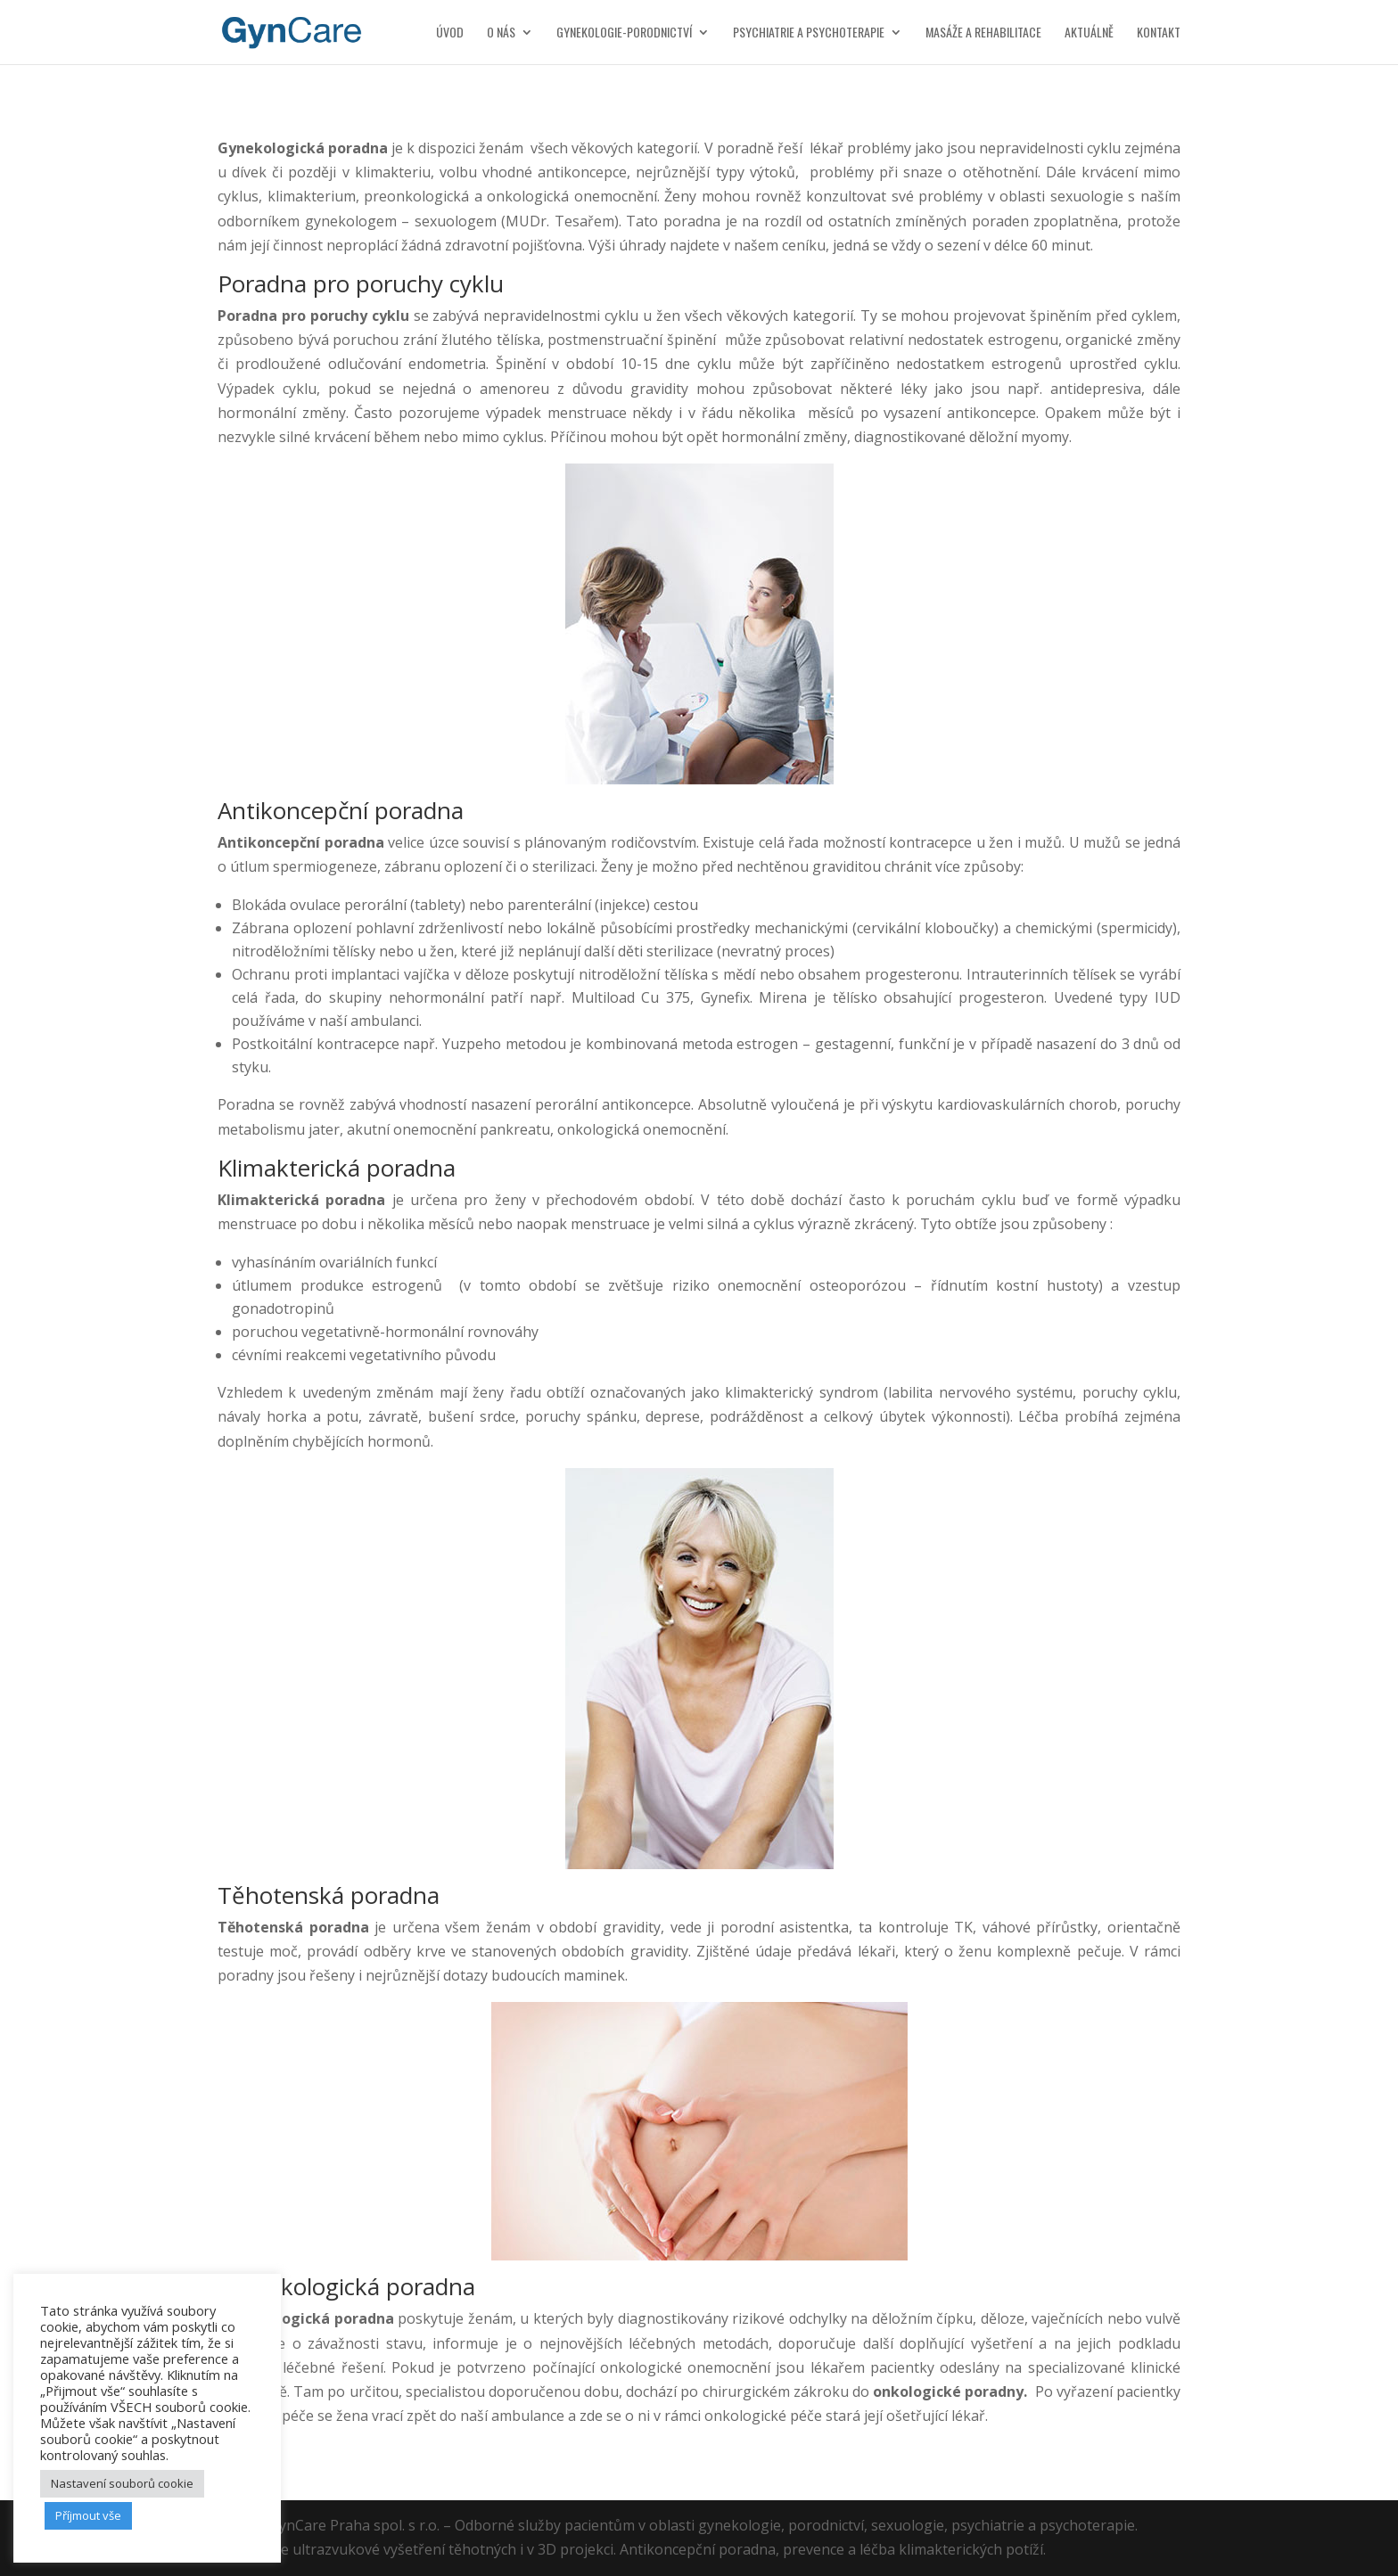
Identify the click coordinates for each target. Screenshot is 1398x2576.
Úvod (450, 33)
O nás (501, 33)
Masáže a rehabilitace (983, 33)
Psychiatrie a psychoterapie (808, 33)
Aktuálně (1089, 33)
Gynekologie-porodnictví (624, 33)
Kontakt (1158, 33)
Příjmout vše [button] (88, 2515)
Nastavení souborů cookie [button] (122, 2483)
